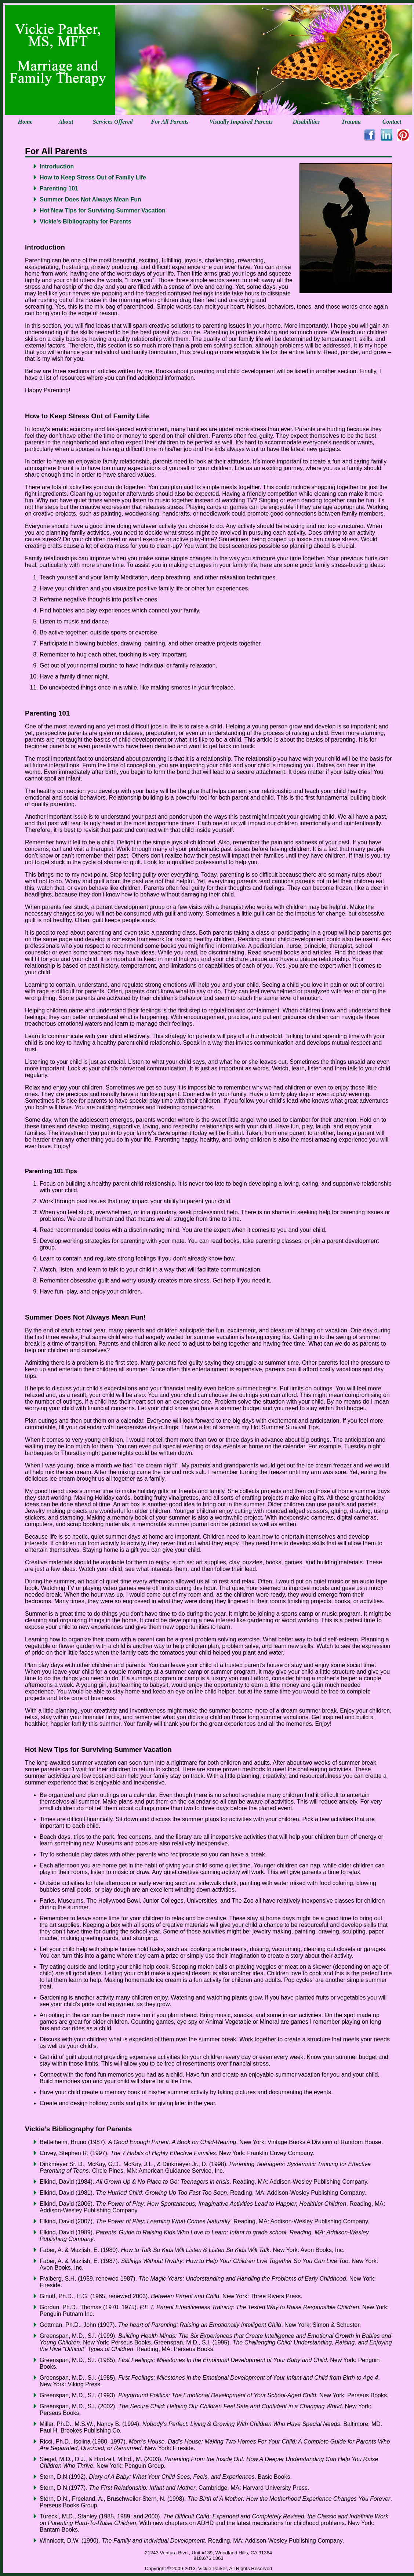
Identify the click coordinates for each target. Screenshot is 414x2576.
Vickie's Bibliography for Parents (85, 221)
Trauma (351, 122)
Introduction (57, 166)
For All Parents (170, 122)
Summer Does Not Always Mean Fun (90, 199)
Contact (392, 122)
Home (25, 122)
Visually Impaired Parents (241, 122)
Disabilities (306, 122)
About (65, 122)
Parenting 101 (59, 188)
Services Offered (113, 122)
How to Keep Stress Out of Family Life (93, 177)
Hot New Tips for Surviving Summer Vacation (103, 210)
